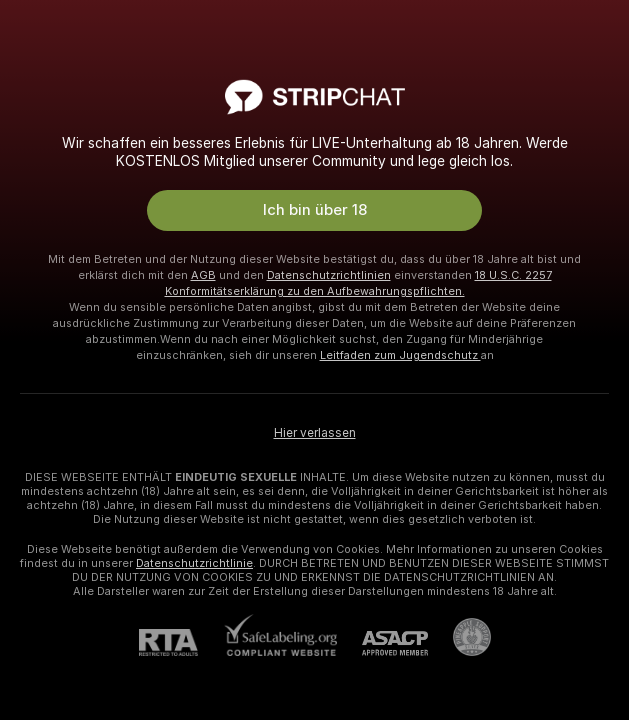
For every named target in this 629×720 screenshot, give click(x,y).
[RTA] (181, 642)
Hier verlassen (315, 433)
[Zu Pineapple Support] (459, 637)
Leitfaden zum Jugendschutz (400, 355)
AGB (203, 275)
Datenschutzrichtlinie (194, 563)
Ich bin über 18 (315, 210)
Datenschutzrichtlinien (329, 275)
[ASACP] (382, 643)
